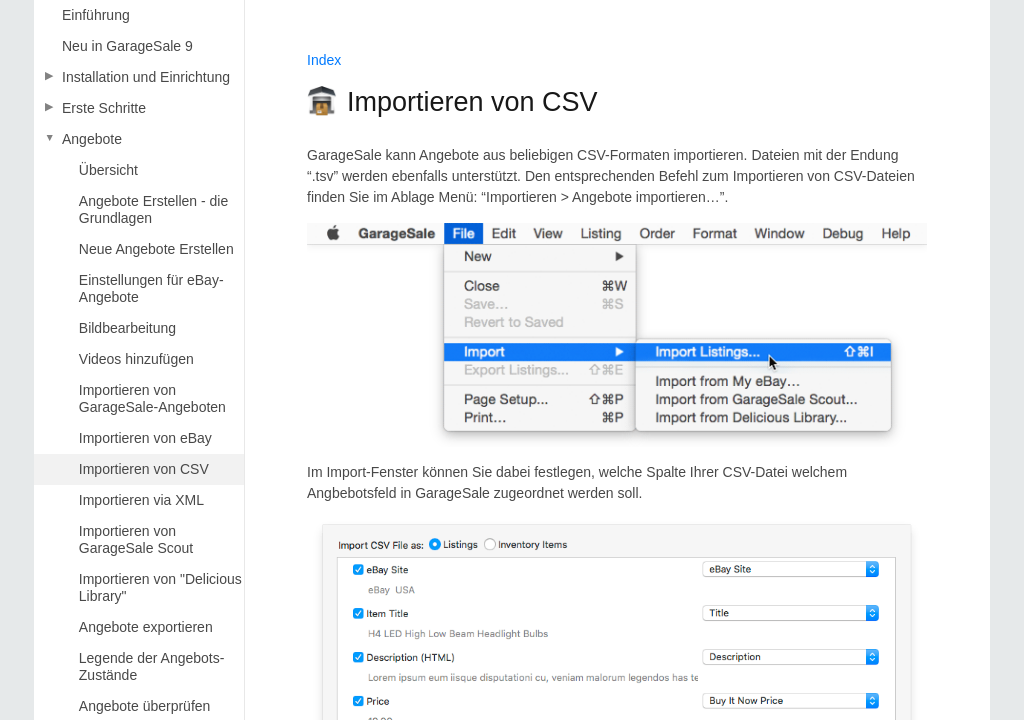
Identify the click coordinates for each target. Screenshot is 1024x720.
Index (324, 60)
